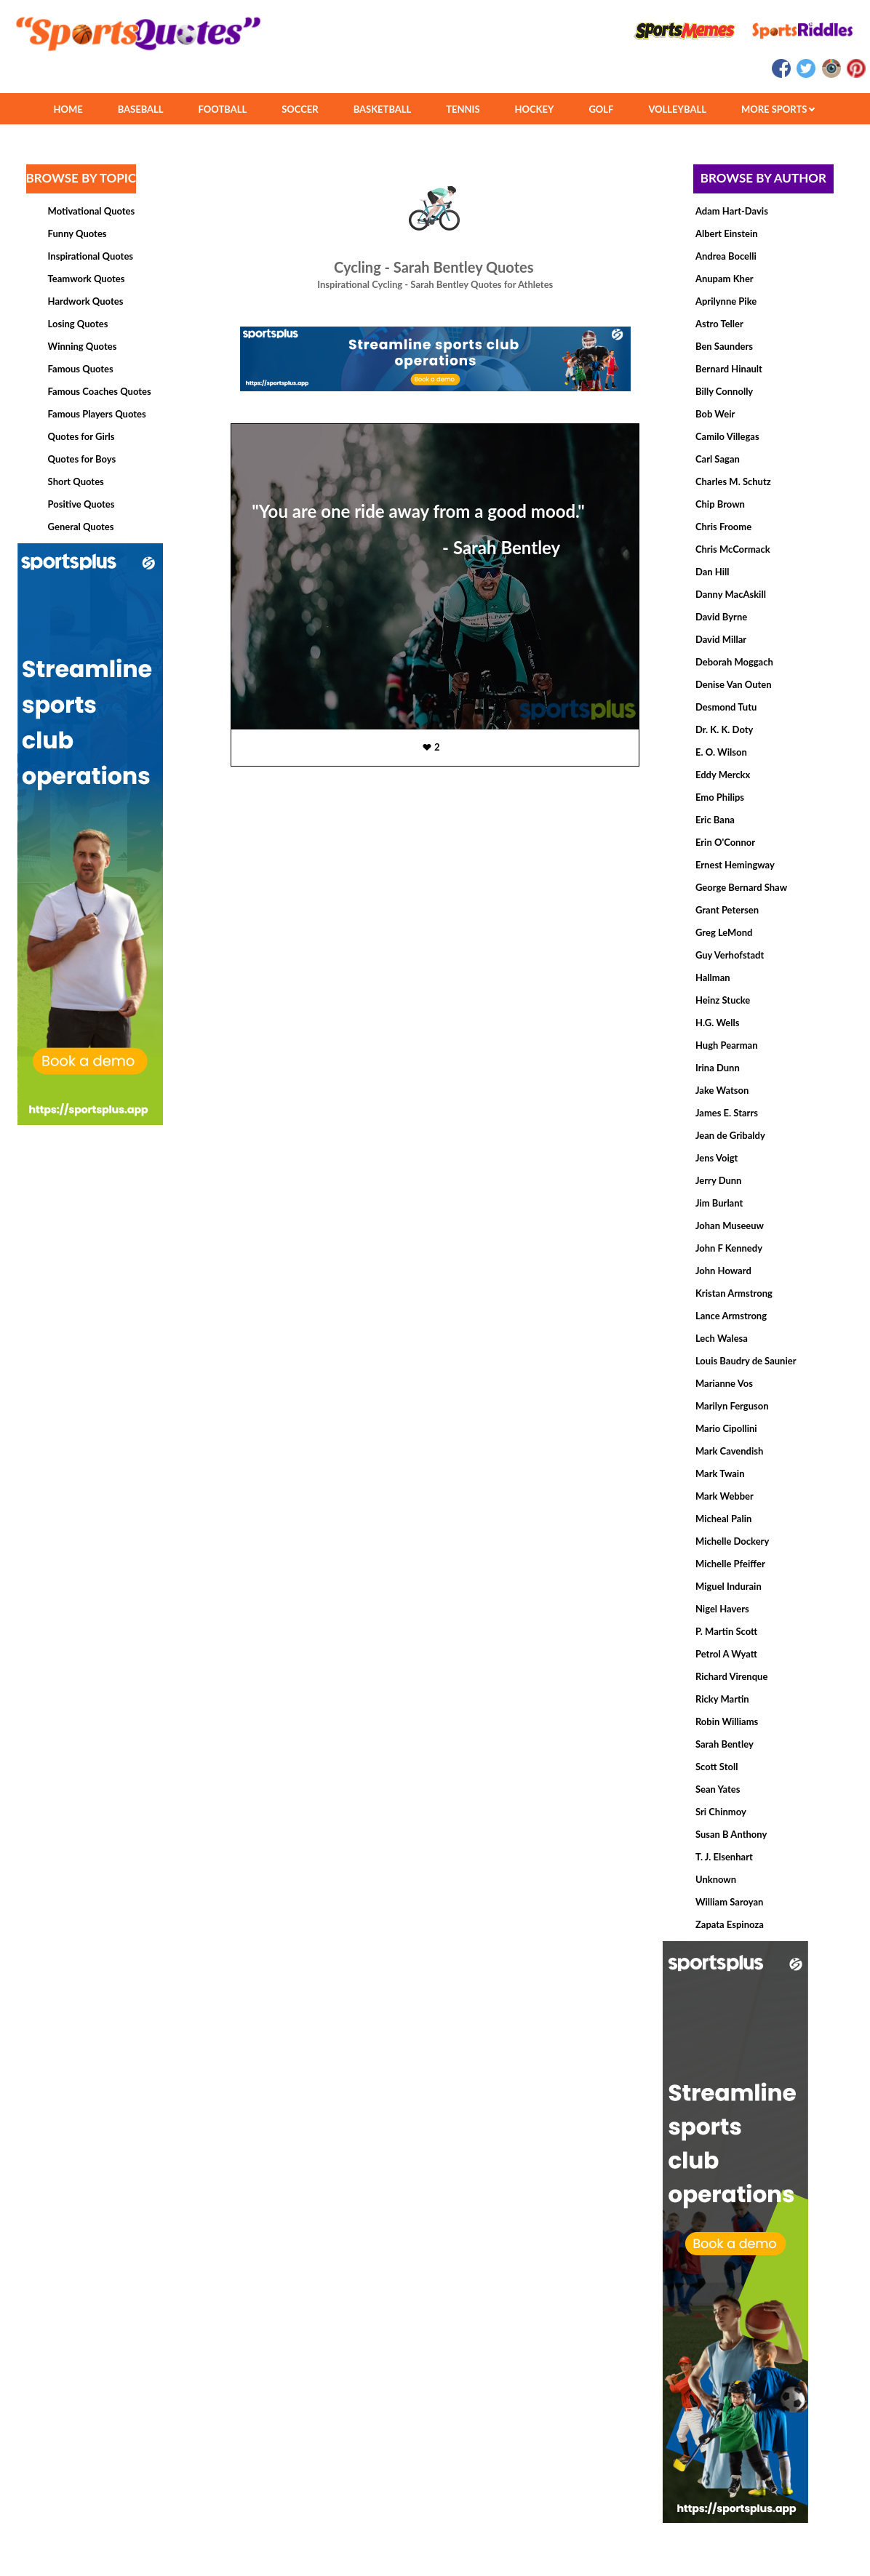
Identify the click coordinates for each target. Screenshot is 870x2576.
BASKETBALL (383, 109)
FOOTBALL (223, 109)
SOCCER (300, 109)
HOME (67, 109)
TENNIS (462, 109)
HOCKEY (534, 109)
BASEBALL (141, 109)
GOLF (600, 109)
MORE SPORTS (778, 109)
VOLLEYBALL (677, 109)
